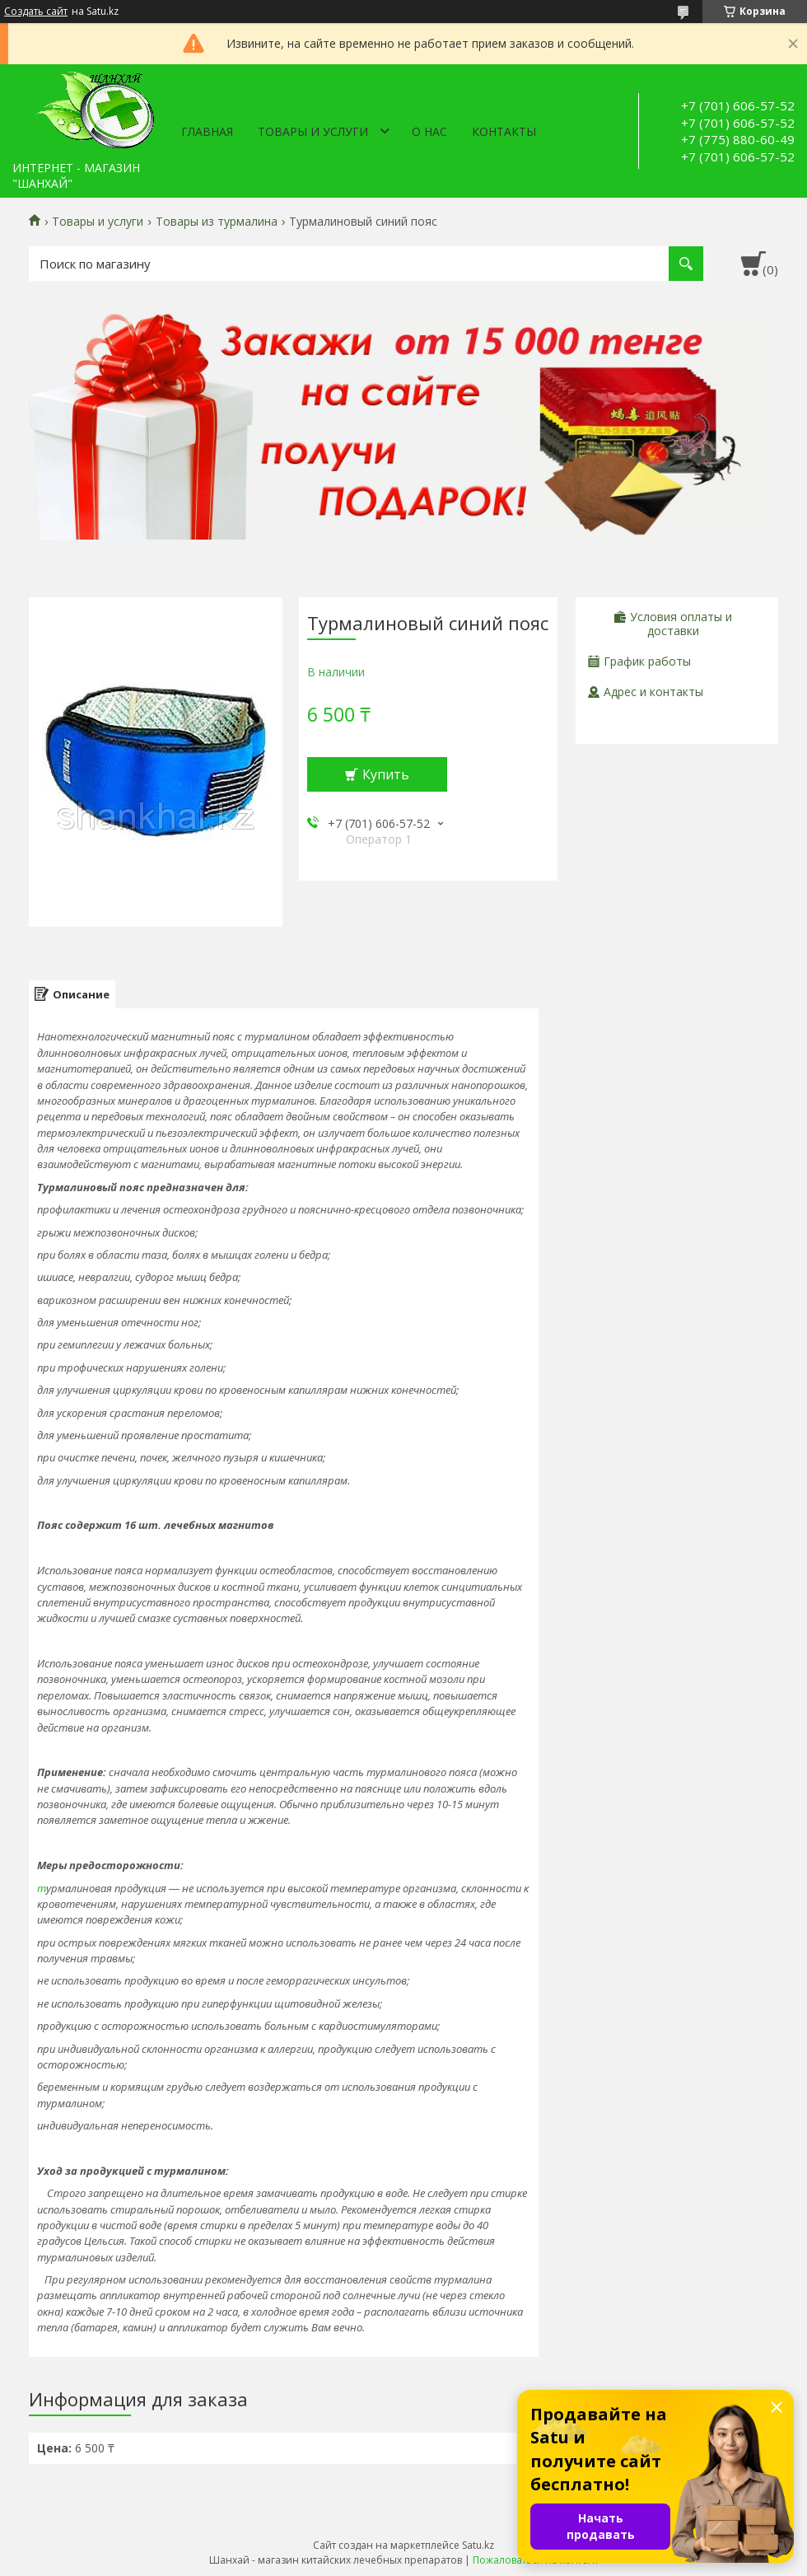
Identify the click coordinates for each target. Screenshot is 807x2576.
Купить (385, 774)
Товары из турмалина (217, 221)
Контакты (504, 131)
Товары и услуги (313, 131)
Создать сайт (36, 11)
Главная (207, 131)
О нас (429, 131)
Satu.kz (478, 2545)
